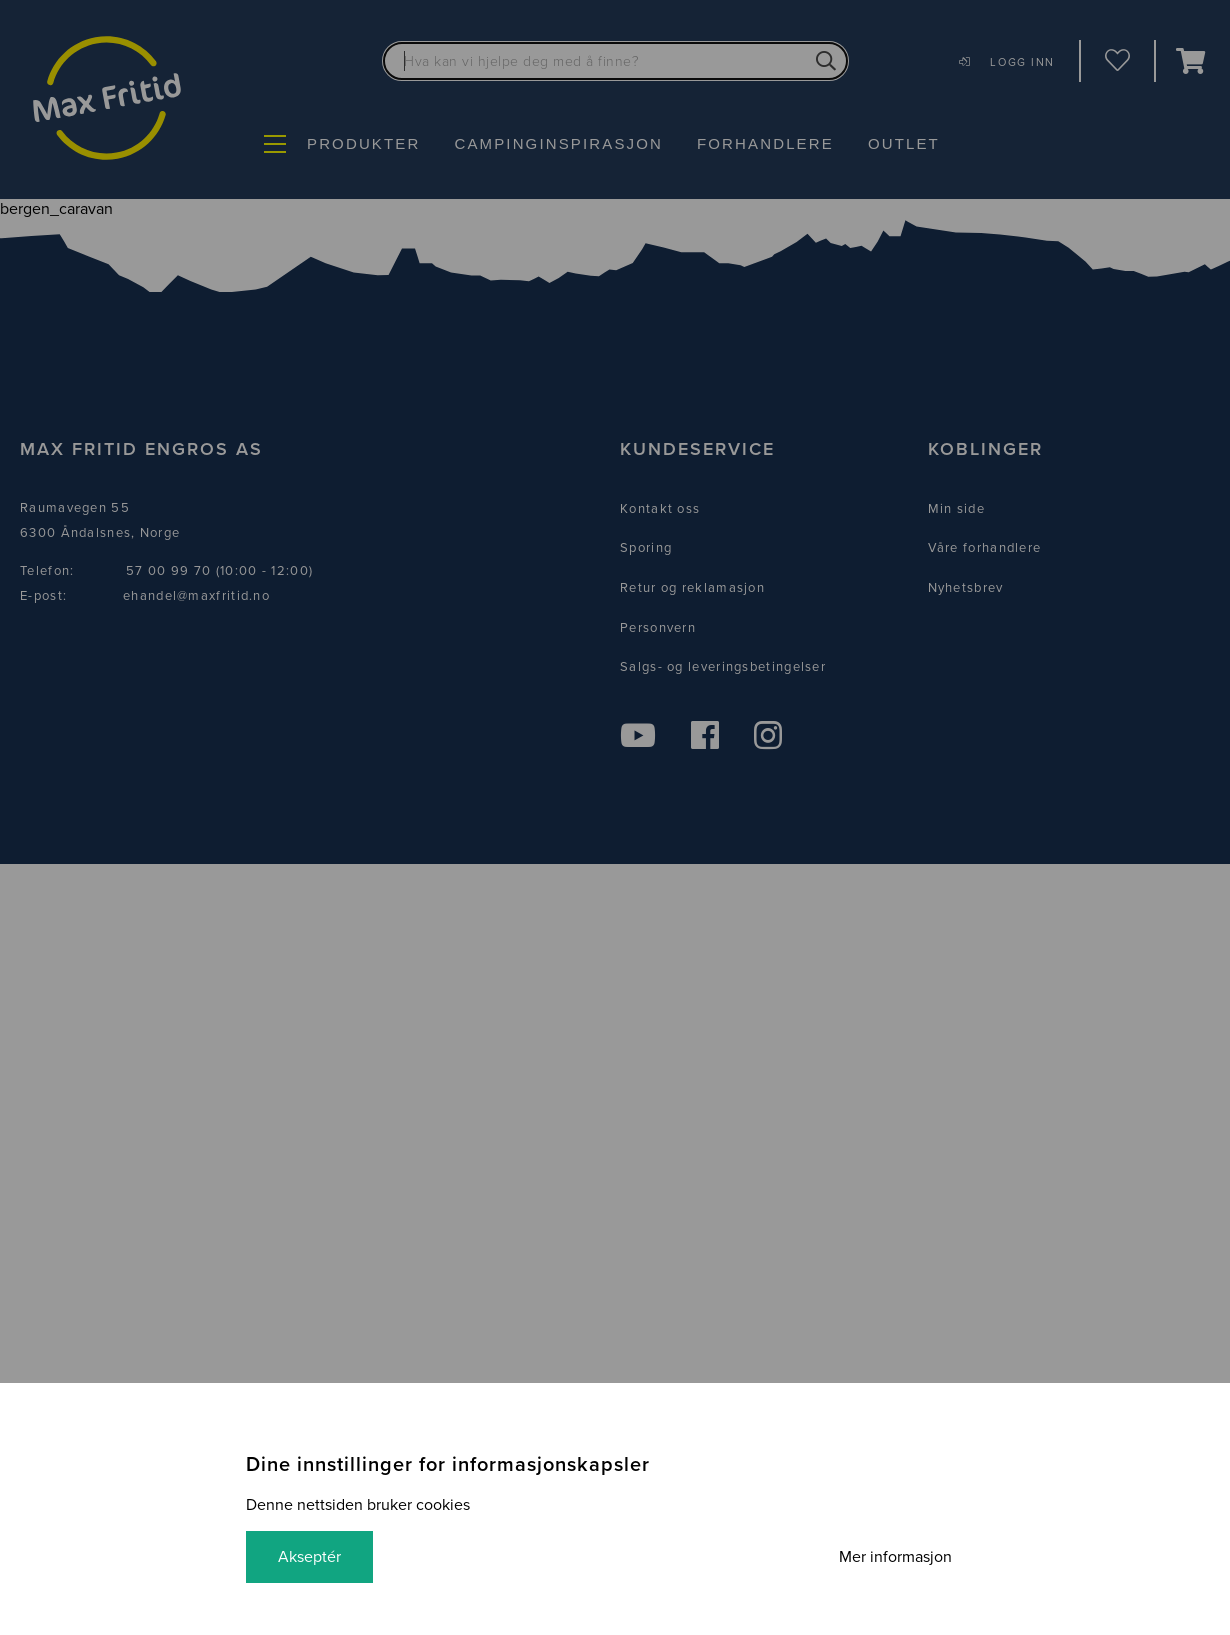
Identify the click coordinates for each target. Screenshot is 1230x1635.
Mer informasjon (895, 1557)
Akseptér (309, 1557)
